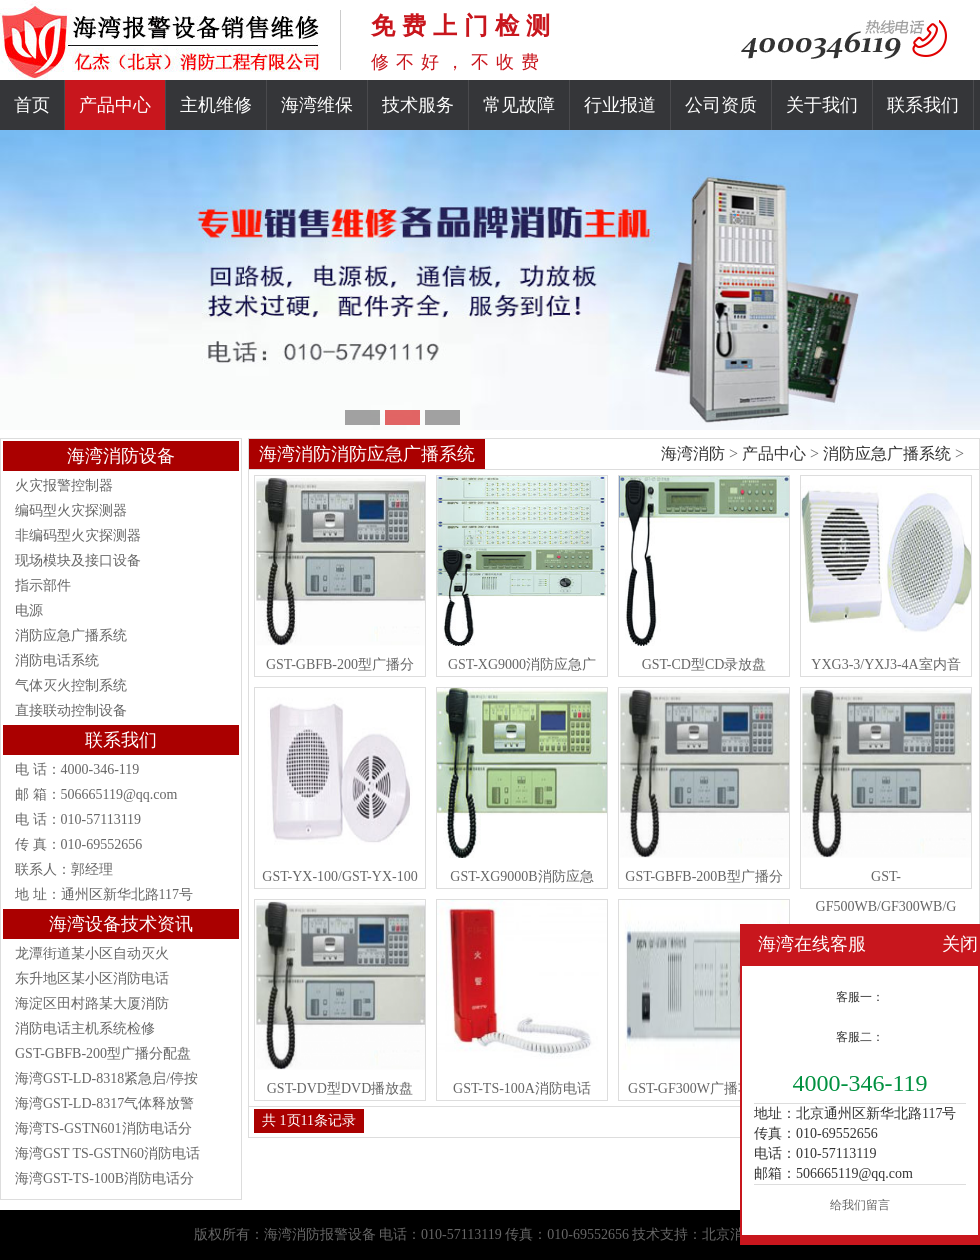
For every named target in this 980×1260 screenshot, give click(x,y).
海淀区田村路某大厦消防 (92, 1003)
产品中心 (115, 105)
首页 (32, 105)
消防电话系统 (57, 660)
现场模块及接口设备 (78, 560)
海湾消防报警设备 (320, 1234)
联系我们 (923, 105)
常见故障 (519, 105)
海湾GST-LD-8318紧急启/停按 (106, 1078)
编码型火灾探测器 (71, 510)
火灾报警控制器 (64, 485)
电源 (29, 610)
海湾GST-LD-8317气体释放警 (104, 1103)
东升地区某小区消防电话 (92, 978)
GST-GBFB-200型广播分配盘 (103, 1053)
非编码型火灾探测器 (78, 535)
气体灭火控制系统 (71, 685)
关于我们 (822, 105)
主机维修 (216, 105)
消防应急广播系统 (71, 635)
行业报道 (620, 105)
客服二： (860, 1037)
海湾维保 (317, 105)
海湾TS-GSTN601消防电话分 (103, 1128)
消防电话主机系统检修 (85, 1028)
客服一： (860, 997)
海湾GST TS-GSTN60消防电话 (107, 1153)
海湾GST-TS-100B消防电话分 (104, 1178)
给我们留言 (860, 1205)
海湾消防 (693, 453)
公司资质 (721, 105)
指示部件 (43, 585)
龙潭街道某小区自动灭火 (92, 953)
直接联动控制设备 (71, 710)
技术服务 (418, 105)
